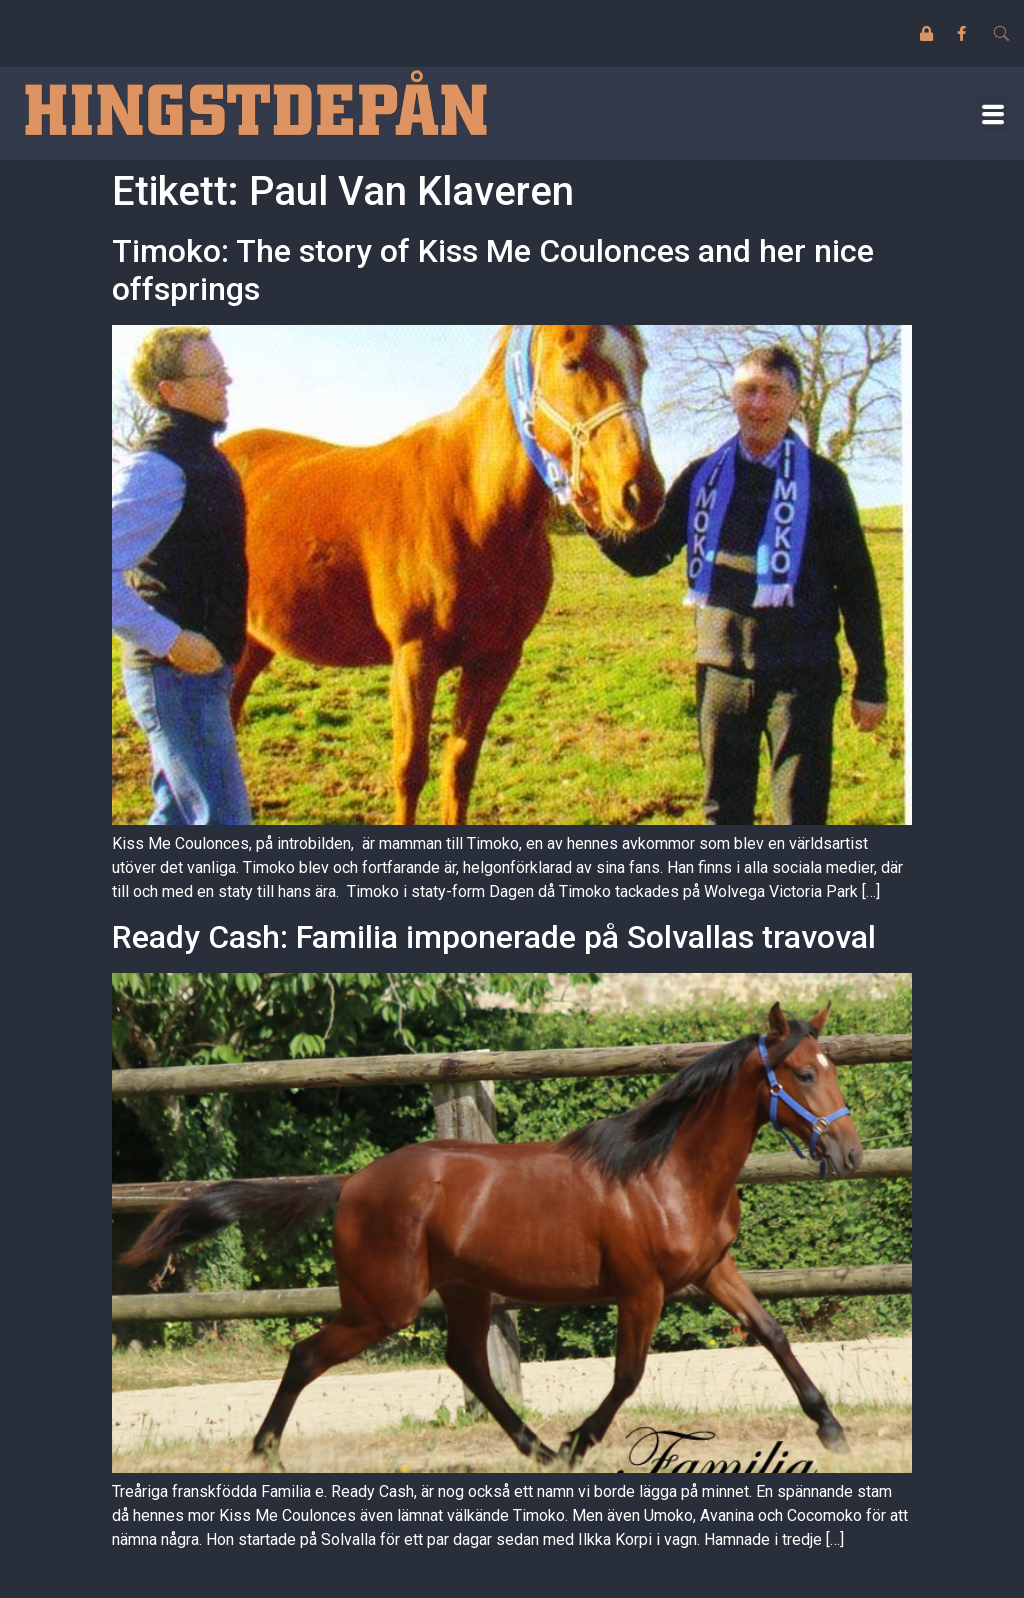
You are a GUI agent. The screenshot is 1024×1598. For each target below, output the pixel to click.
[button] (992, 113)
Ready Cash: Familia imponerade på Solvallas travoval (494, 937)
